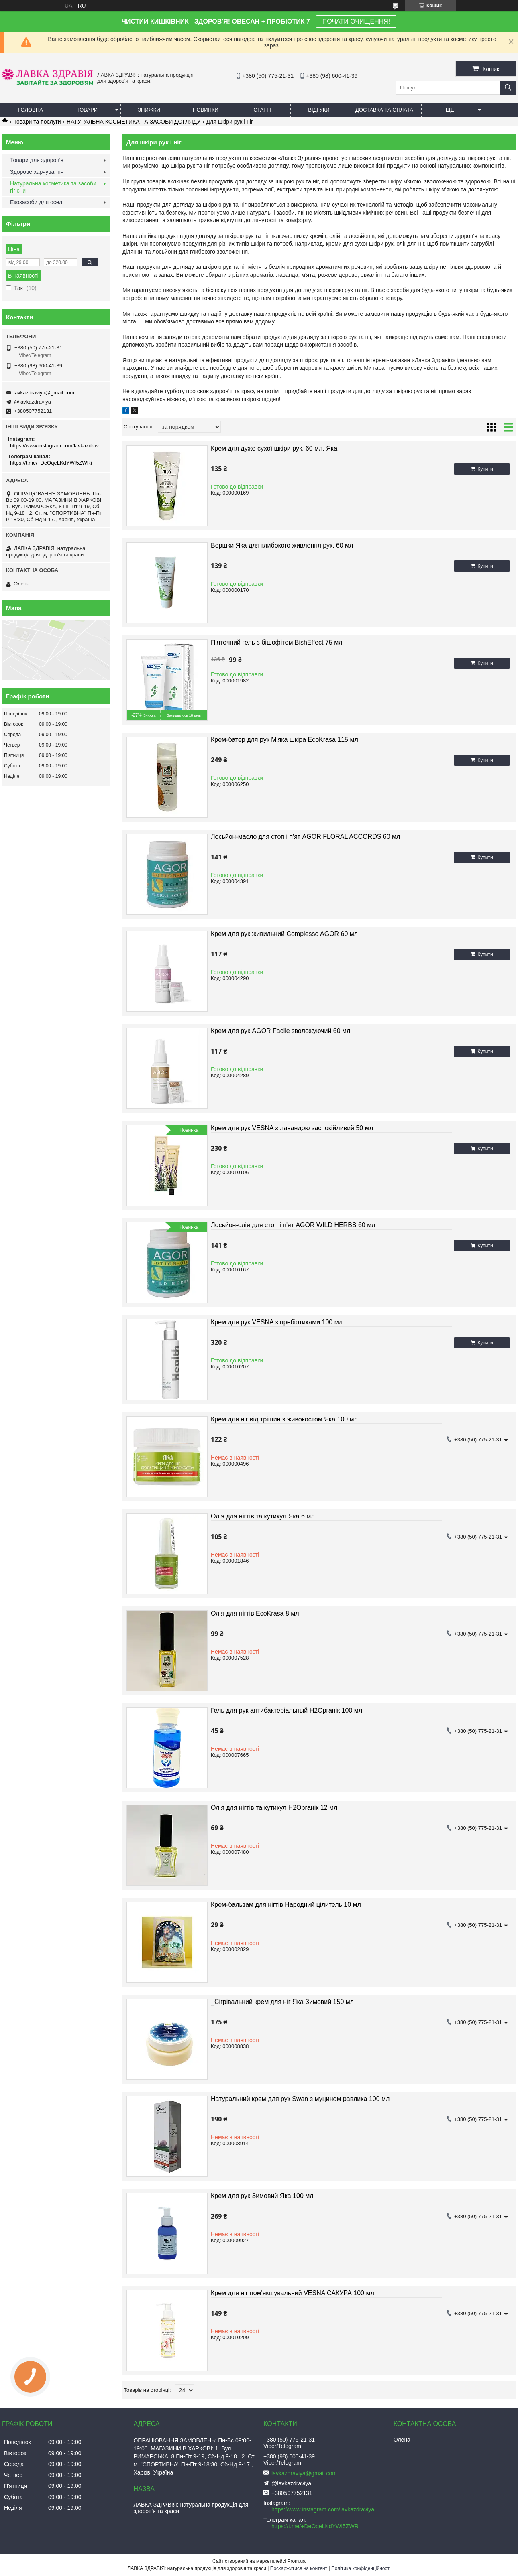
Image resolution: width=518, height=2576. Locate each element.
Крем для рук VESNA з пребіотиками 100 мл (277, 1322)
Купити (485, 469)
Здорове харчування (36, 171)
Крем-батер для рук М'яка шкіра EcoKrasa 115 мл (284, 739)
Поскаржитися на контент (298, 2568)
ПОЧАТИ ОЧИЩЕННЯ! (356, 21)
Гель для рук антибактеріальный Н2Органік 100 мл (286, 1710)
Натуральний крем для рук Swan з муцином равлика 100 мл (300, 2098)
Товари (87, 110)
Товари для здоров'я (36, 160)
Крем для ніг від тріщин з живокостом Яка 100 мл (284, 1419)
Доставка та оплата (384, 110)
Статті (262, 110)
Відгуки (318, 110)
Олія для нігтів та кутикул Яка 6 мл (263, 1516)
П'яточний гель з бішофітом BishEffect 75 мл (277, 642)
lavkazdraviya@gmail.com (44, 393)
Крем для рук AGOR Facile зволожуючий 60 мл (280, 1030)
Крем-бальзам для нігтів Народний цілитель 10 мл (286, 1904)
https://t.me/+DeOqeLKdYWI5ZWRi (51, 463)
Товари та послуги (37, 121)
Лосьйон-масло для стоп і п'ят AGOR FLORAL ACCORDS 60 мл (305, 836)
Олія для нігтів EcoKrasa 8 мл (255, 1613)
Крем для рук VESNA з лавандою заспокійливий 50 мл (292, 1128)
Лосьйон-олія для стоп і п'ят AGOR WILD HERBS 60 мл (293, 1225)
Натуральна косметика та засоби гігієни (53, 187)
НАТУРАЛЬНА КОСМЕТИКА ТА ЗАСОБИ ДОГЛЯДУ (133, 121)
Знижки (149, 110)
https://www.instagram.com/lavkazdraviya (57, 446)
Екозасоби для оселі (36, 202)
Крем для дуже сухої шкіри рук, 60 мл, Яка (274, 448)
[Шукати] (508, 88)
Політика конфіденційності (361, 2568)
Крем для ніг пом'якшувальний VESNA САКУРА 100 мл (292, 2293)
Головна (30, 110)
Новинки (205, 110)
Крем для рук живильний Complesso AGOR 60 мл (284, 933)
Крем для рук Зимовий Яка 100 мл (262, 2195)
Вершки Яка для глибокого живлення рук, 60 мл (282, 545)
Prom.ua (297, 2561)
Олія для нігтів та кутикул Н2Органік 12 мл (274, 1807)
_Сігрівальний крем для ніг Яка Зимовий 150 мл (282, 2001)
